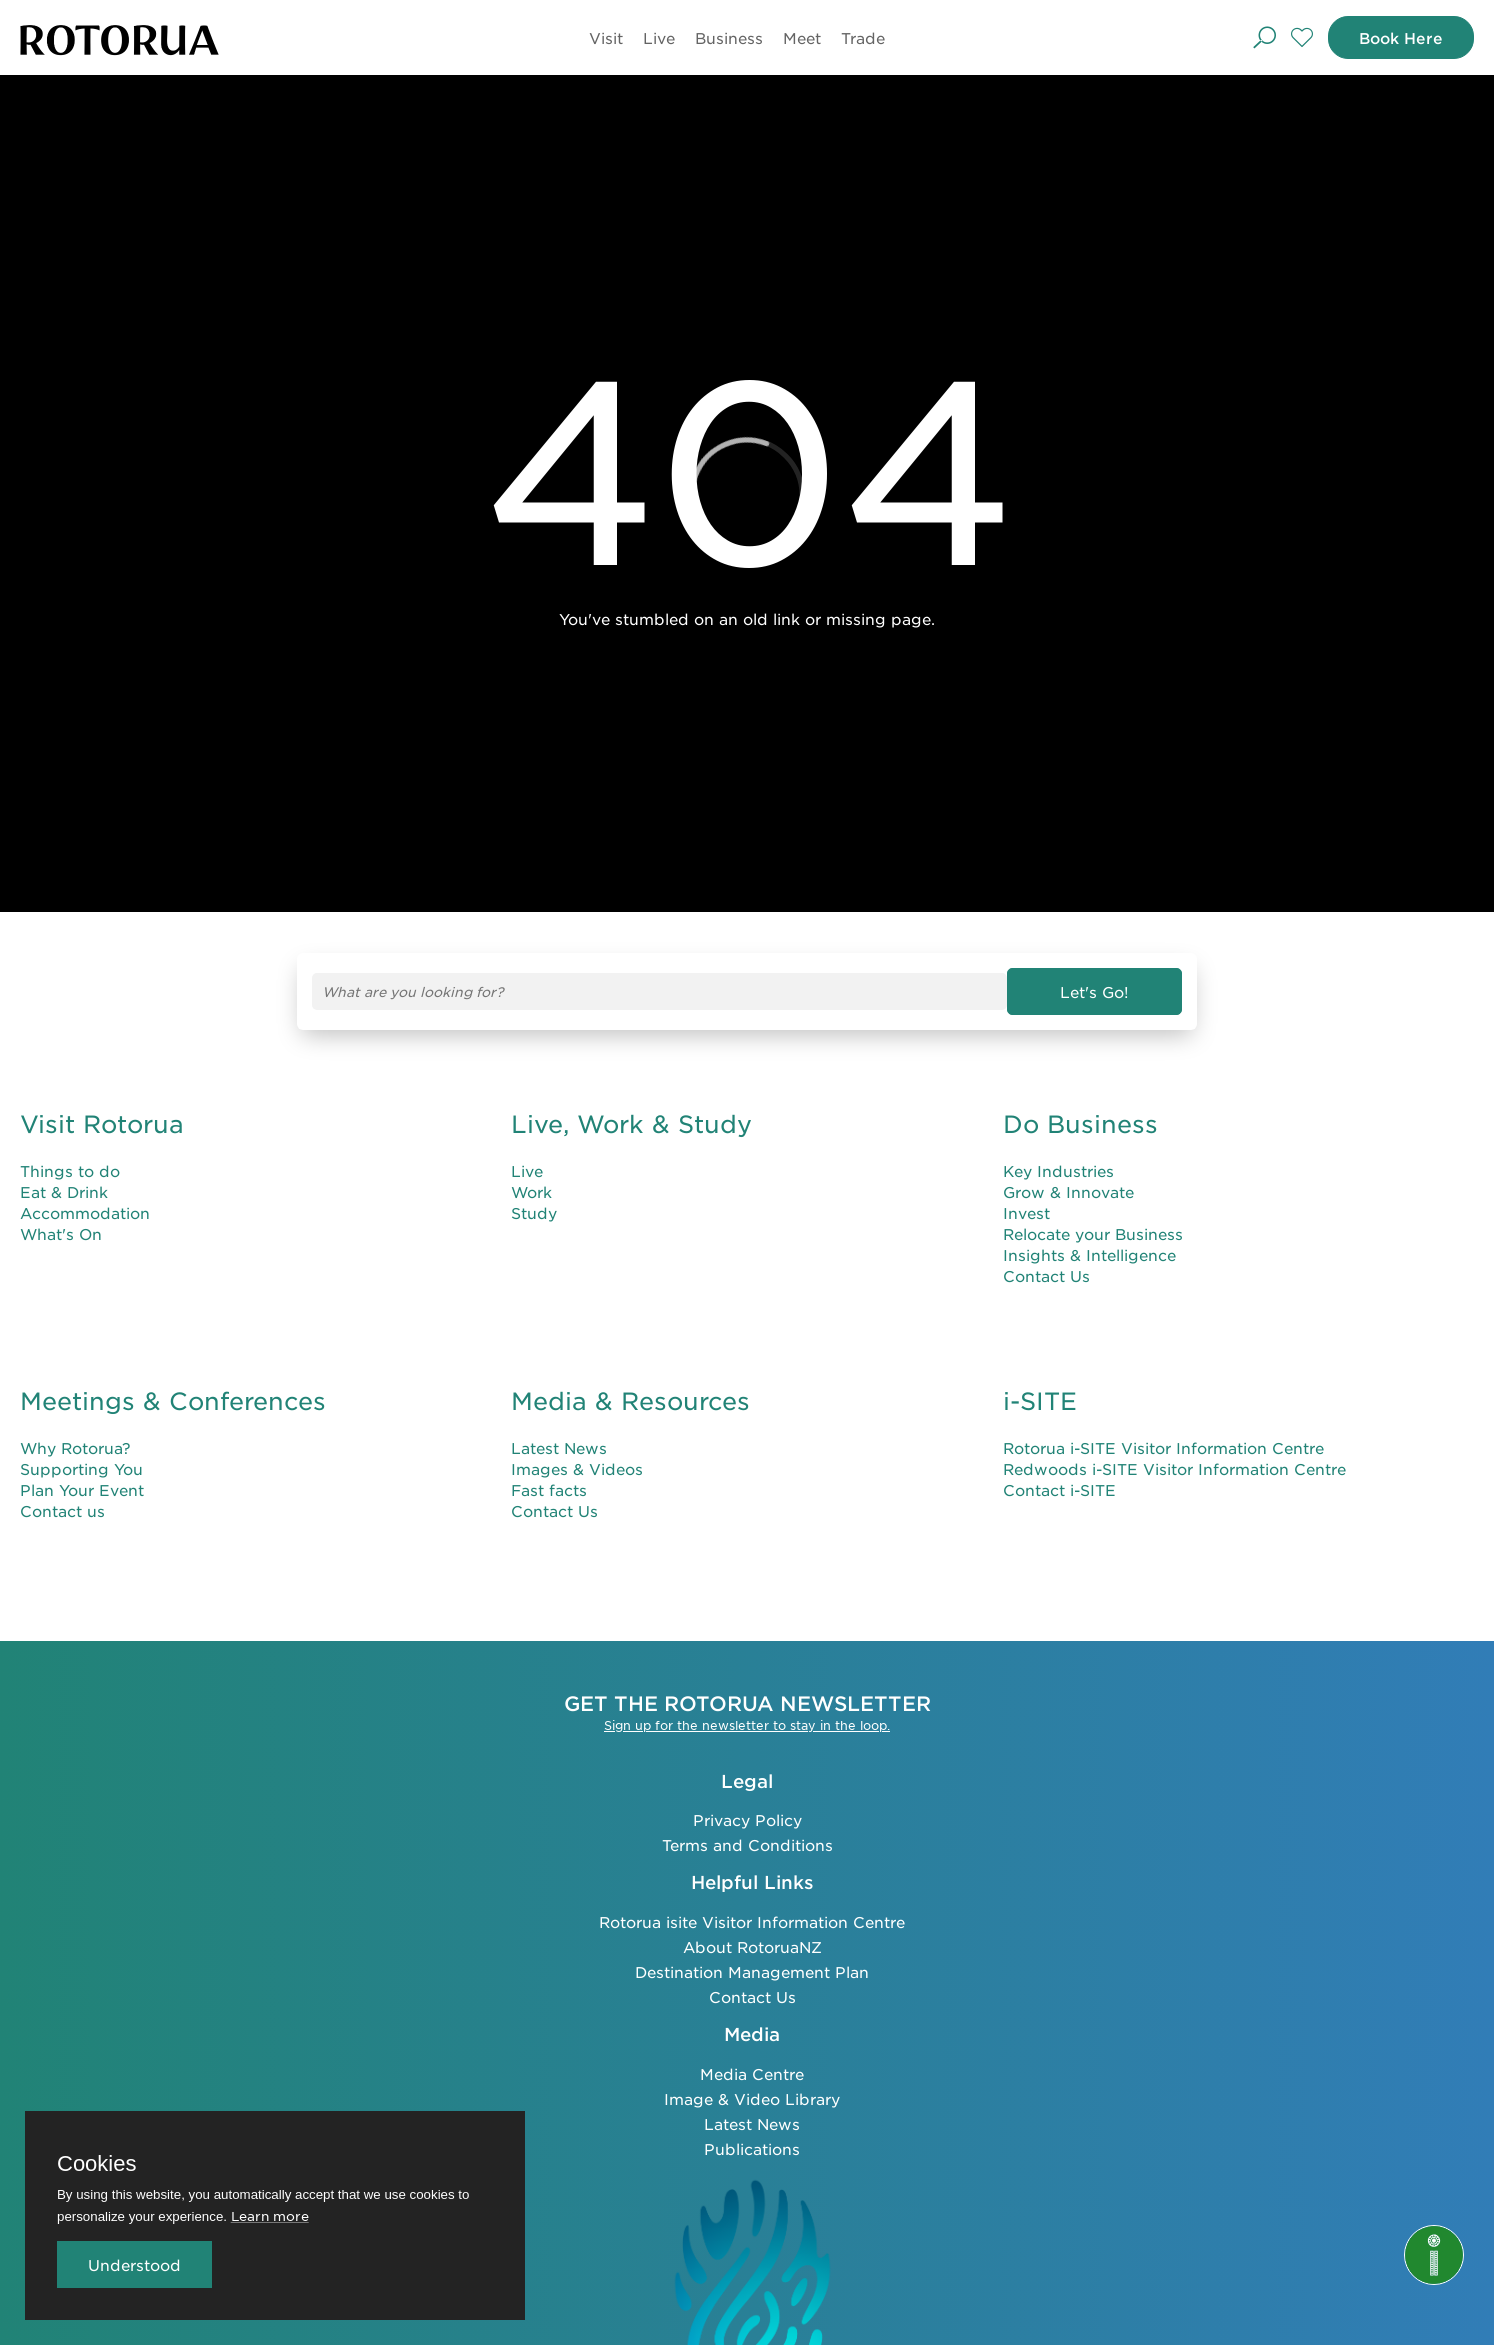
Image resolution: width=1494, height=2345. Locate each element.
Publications (752, 2148)
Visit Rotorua (102, 1124)
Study (534, 1212)
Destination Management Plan (752, 1971)
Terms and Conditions (747, 1844)
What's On (61, 1233)
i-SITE (1040, 1401)
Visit (606, 37)
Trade (863, 37)
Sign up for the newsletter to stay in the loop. (747, 1725)
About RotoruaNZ (752, 1946)
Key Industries (1058, 1170)
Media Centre (752, 2073)
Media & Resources (630, 1401)
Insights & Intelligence (1089, 1254)
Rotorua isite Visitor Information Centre (752, 1921)
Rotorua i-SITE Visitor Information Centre (1163, 1447)
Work (531, 1191)
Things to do (70, 1170)
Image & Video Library (752, 2098)
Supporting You (81, 1468)
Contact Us (1046, 1275)
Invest (1026, 1212)
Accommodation (85, 1212)
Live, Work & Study (631, 1124)
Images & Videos (577, 1468)
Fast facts (549, 1489)
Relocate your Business (1093, 1233)
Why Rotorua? (75, 1447)
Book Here (1401, 37)
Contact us (62, 1510)
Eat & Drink (64, 1191)
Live (659, 37)
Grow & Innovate (1068, 1191)
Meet (802, 37)
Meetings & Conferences (173, 1401)
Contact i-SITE (1059, 1489)
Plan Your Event (82, 1489)
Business (729, 37)
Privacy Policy (747, 1819)
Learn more (270, 2215)
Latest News (559, 1447)
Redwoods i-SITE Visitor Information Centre (1174, 1468)
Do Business (1080, 1124)
